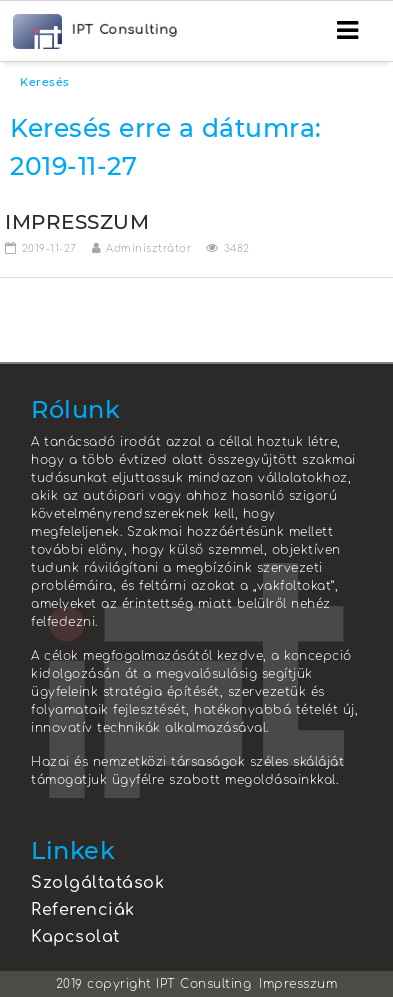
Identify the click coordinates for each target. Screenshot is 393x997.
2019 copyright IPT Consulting (154, 984)
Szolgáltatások (97, 883)
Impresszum (298, 984)
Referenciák (83, 910)
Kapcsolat (75, 937)
